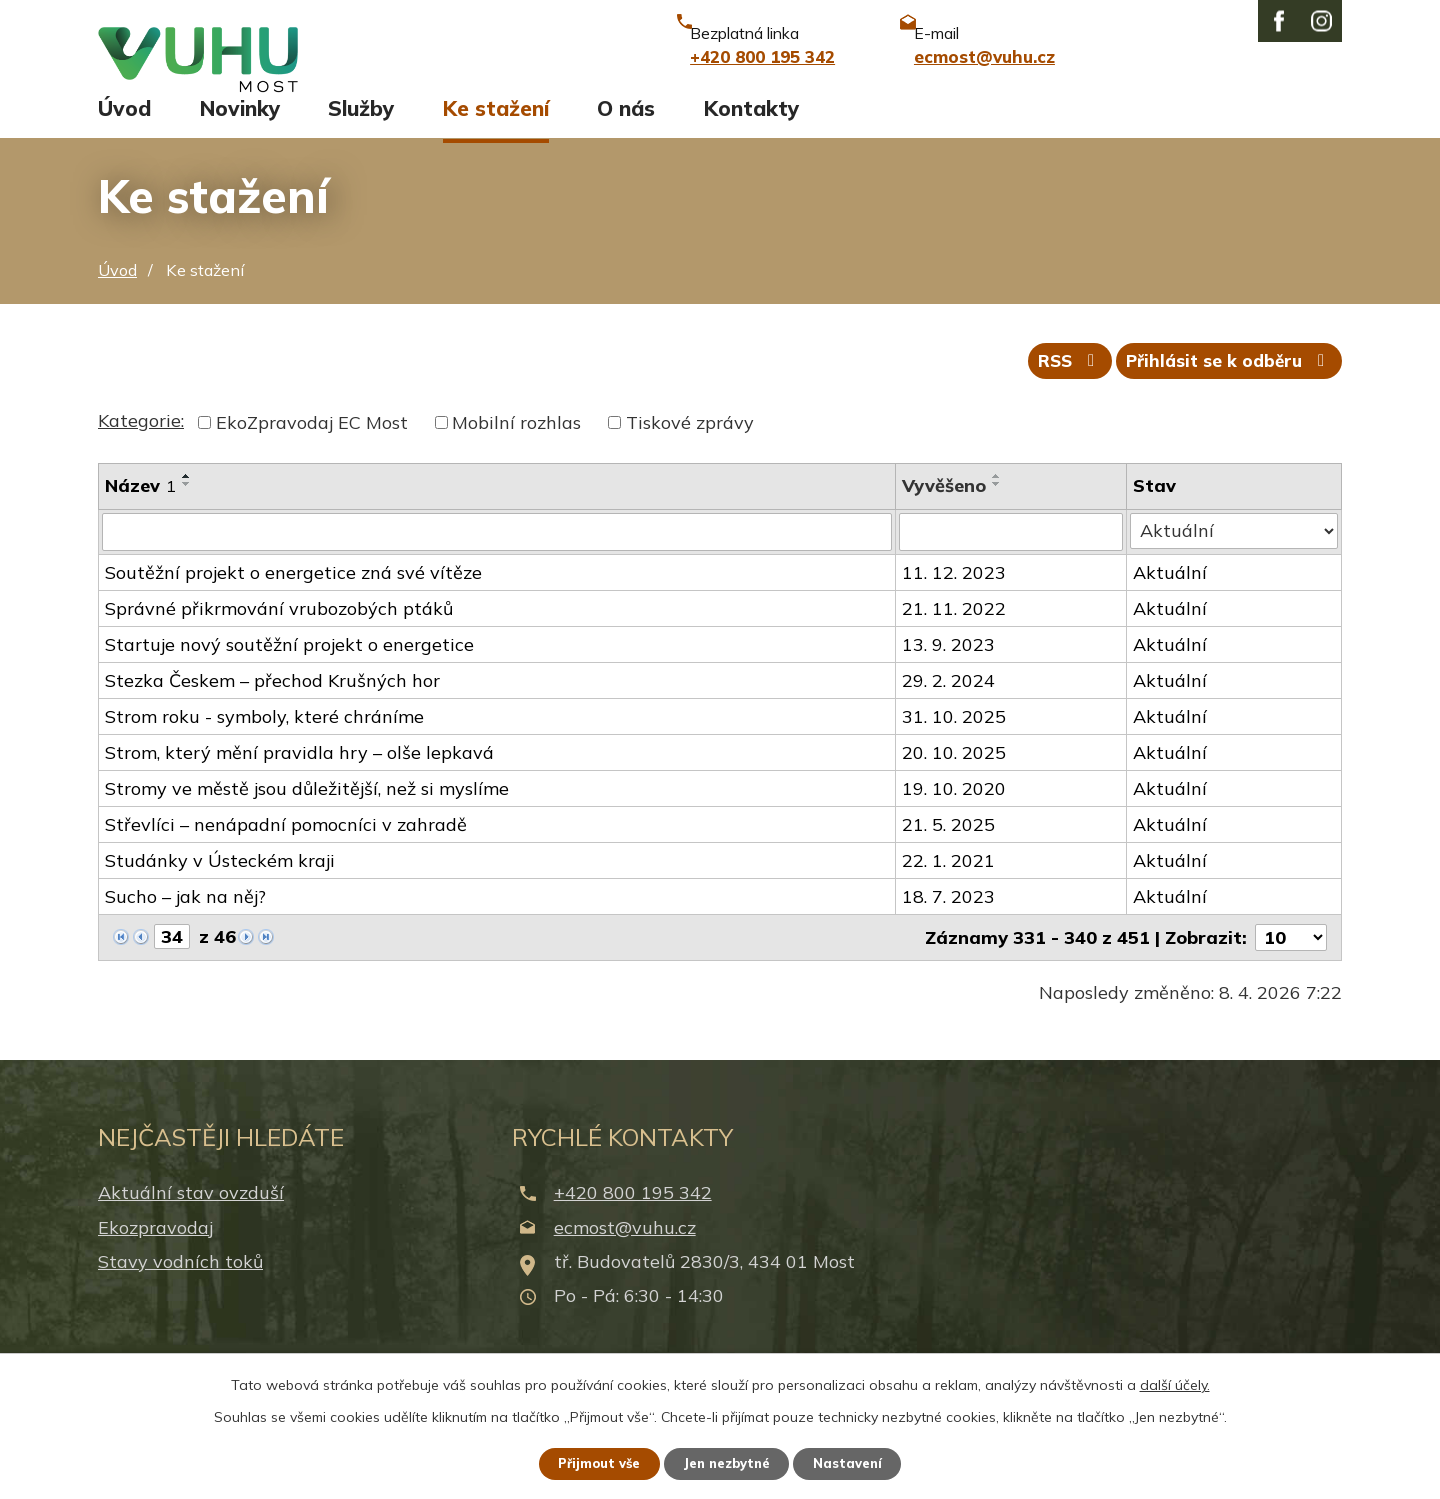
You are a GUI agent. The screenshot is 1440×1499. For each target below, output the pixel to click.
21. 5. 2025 (948, 850)
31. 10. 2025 (954, 742)
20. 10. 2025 (954, 778)
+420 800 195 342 (633, 1218)
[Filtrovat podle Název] (497, 558)
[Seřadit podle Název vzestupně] (187, 502)
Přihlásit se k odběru (1225, 385)
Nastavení (860, 1462)
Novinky (240, 127)
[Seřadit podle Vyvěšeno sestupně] (997, 510)
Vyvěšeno (944, 511)
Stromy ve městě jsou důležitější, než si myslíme (307, 814)
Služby (361, 127)
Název (140, 511)
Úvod (124, 127)
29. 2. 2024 (948, 706)
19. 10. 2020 (954, 814)
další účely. (1175, 1382)
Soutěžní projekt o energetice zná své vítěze (293, 598)
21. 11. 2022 (954, 634)
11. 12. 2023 (954, 598)
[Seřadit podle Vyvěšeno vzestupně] (997, 502)
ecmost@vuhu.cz (625, 1252)
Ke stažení (496, 127)
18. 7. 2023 (948, 922)
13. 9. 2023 (948, 670)
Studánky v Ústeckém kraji (220, 886)
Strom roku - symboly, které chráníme (264, 742)
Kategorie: (141, 446)
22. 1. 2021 (948, 886)
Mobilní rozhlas (516, 448)
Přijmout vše (589, 1462)
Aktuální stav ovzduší (191, 1218)
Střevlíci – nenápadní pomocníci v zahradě (286, 850)
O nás (626, 127)
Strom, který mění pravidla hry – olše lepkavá (299, 778)
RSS (1054, 385)
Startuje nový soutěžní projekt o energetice (289, 670)
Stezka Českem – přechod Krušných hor (272, 706)
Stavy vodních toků (180, 1286)
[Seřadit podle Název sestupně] (187, 510)
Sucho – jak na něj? (185, 922)
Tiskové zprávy (690, 448)
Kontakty (751, 127)
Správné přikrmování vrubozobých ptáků (279, 634)
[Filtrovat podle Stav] (1234, 557)
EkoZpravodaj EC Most (312, 448)
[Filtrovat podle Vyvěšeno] (1011, 558)
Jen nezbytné (729, 1462)
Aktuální (1171, 598)
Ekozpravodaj (155, 1252)
